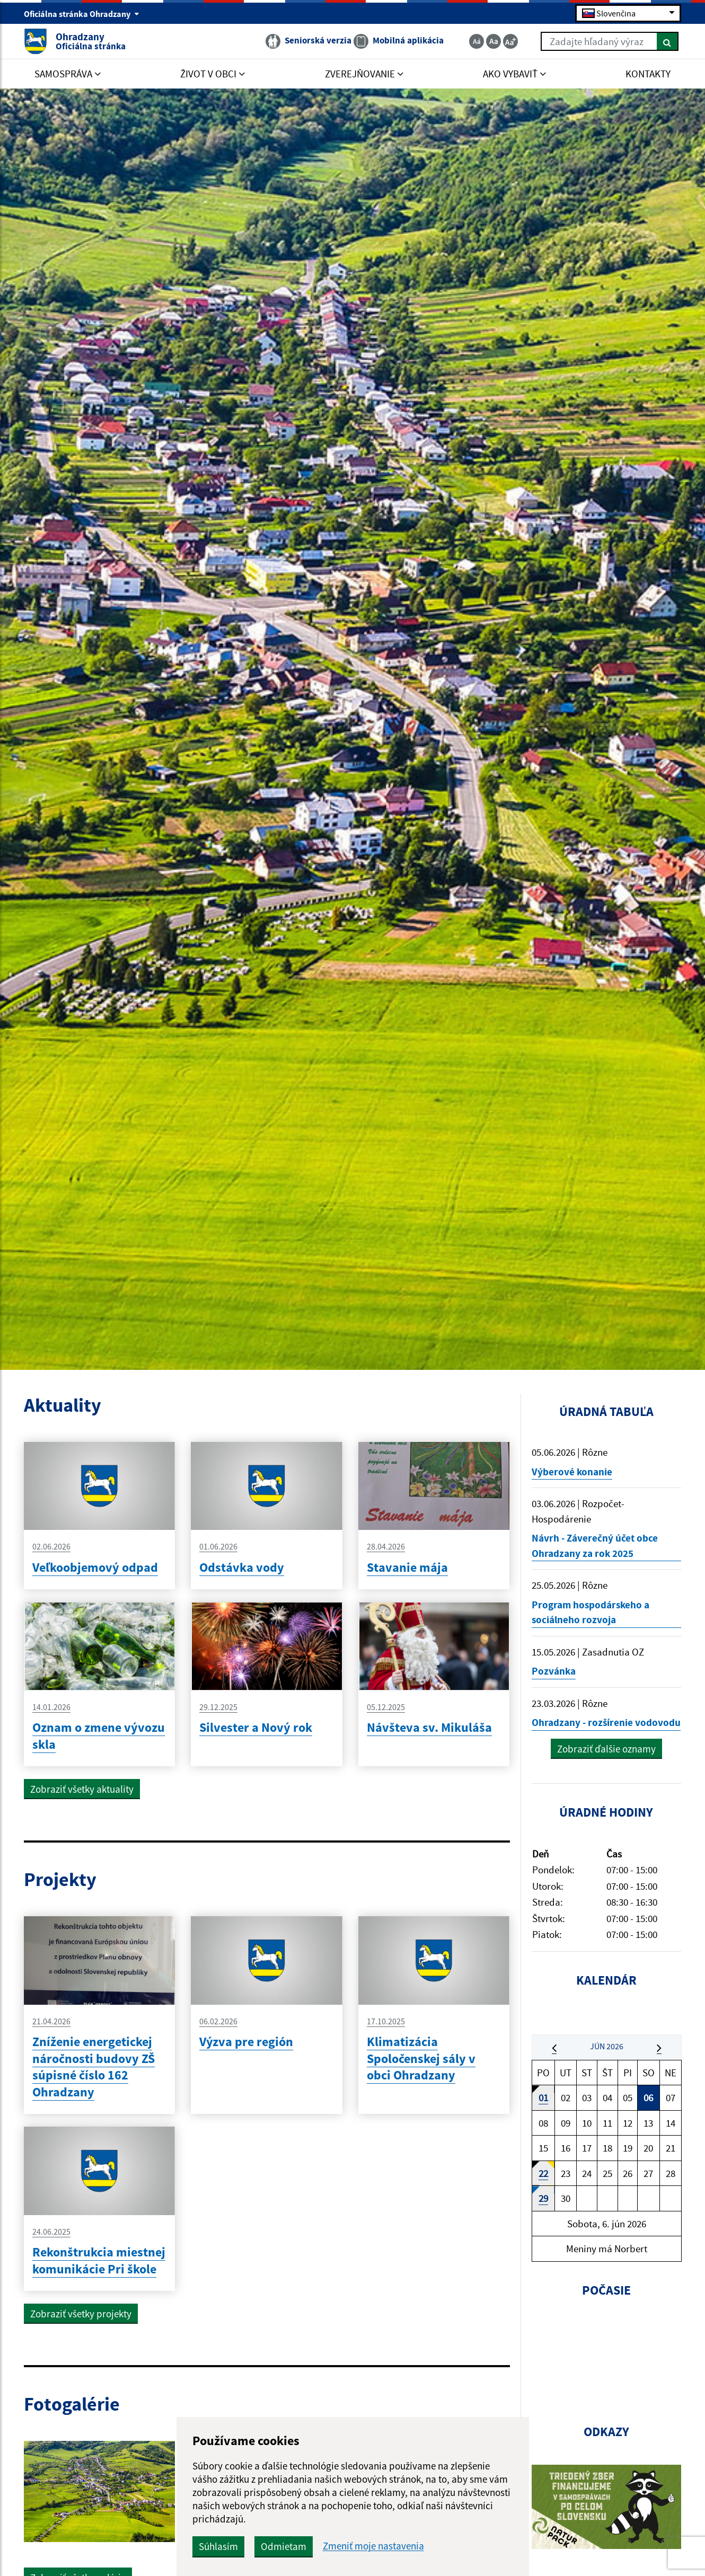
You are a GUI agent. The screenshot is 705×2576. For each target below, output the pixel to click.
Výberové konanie (572, 1471)
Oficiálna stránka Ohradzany (81, 13)
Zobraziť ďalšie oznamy (606, 1748)
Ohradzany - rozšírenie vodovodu (606, 1722)
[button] (554, 2047)
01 (543, 2097)
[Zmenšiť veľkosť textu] (476, 41)
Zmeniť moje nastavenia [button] (373, 2546)
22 (543, 2173)
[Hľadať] (667, 41)
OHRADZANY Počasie (607, 2363)
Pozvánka (554, 1671)
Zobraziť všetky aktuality (82, 1789)
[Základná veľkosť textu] (493, 41)
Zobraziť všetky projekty (80, 2313)
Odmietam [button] (283, 2546)
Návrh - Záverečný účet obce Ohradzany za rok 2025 (595, 1546)
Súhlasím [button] (218, 2546)
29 (543, 2198)
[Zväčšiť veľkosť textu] (510, 41)
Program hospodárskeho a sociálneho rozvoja (590, 1612)
